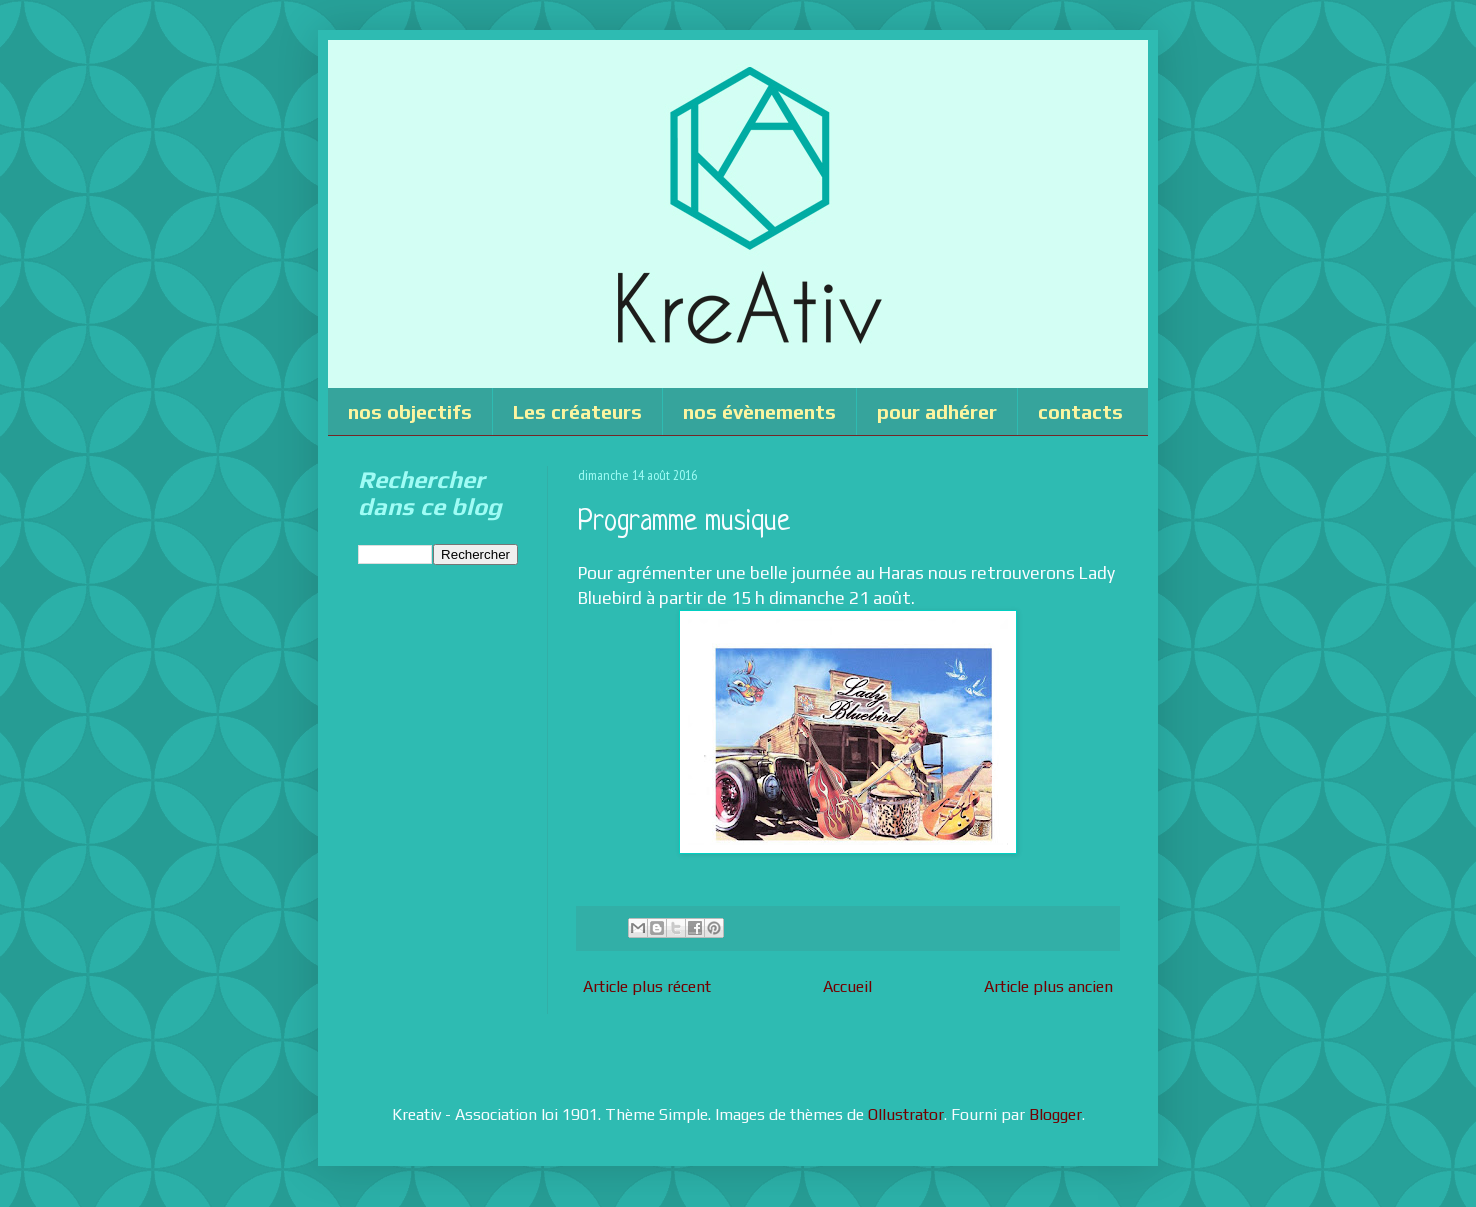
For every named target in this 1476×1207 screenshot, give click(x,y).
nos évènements (759, 411)
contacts (1080, 411)
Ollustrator (906, 1114)
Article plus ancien (1048, 986)
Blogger (1055, 1114)
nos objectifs (410, 411)
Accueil (847, 986)
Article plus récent (647, 986)
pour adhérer (937, 411)
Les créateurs (577, 411)
